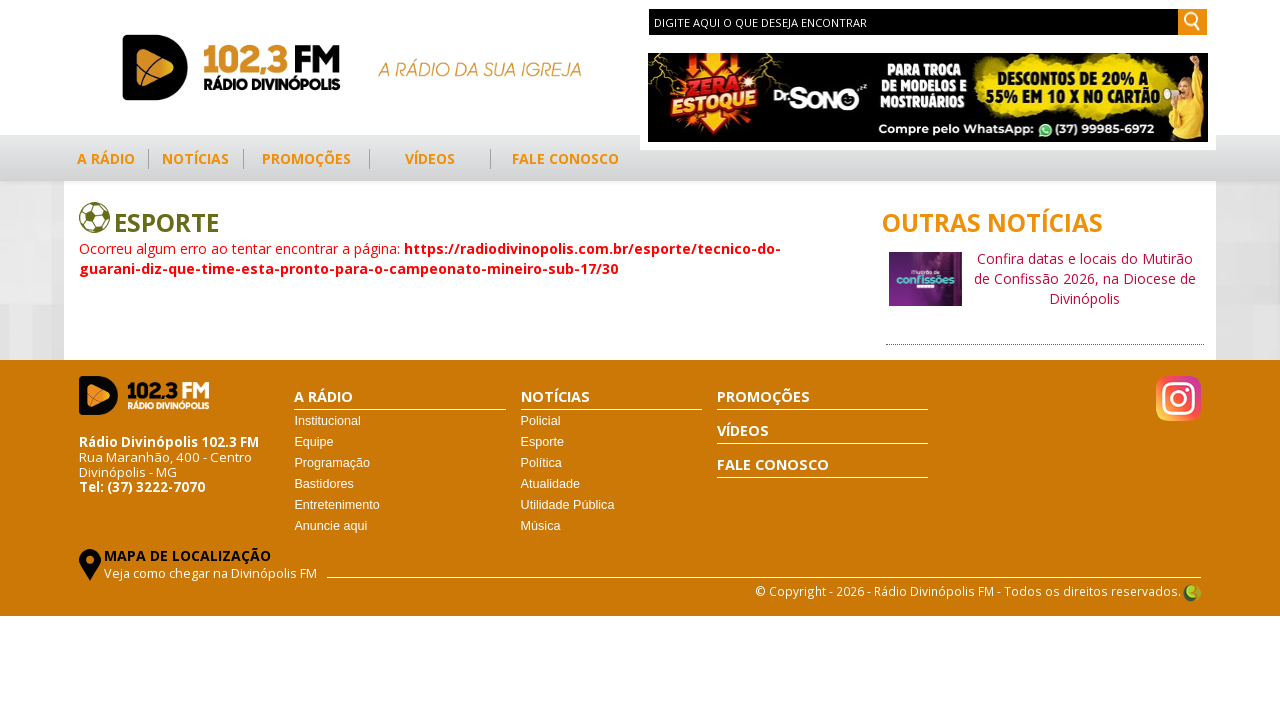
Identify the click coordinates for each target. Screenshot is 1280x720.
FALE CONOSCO (565, 158)
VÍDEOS (430, 158)
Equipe (313, 442)
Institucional (327, 421)
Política (541, 463)
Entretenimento (336, 505)
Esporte (542, 442)
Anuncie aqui (330, 526)
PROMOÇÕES (306, 158)
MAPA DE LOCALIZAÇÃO (187, 555)
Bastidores (324, 484)
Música (541, 526)
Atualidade (551, 484)
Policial (541, 421)
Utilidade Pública (568, 505)
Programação (332, 463)
